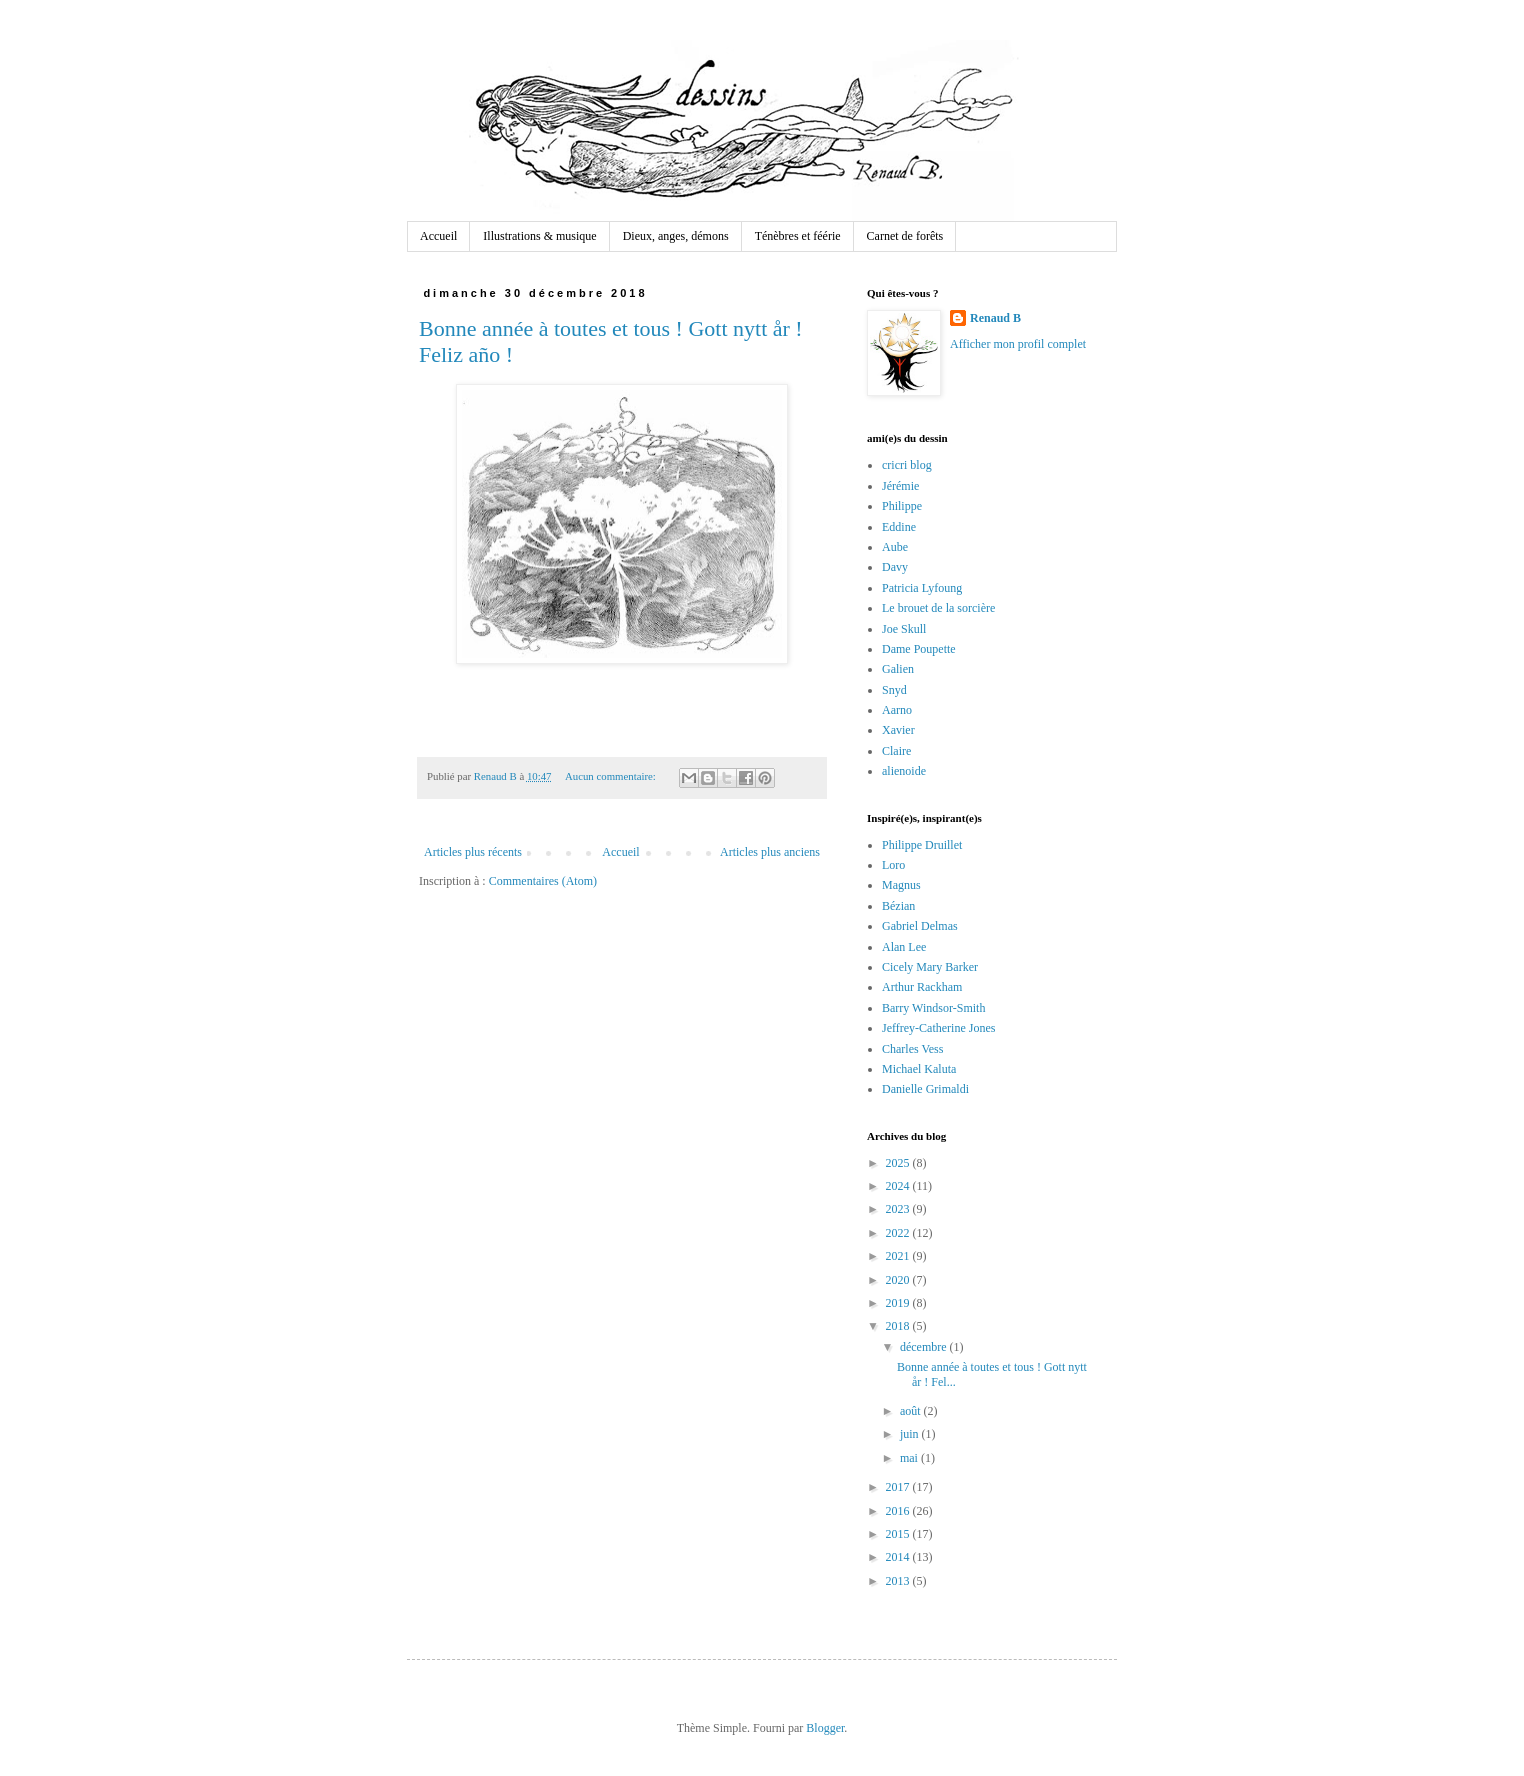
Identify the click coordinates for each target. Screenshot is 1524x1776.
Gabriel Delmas (920, 926)
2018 (899, 1326)
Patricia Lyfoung (922, 588)
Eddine (899, 527)
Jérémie (900, 486)
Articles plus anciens (770, 852)
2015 (899, 1534)
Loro (893, 865)
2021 (899, 1256)
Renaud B (995, 318)
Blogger (825, 1728)
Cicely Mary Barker (930, 967)
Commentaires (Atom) (543, 881)
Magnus (901, 885)
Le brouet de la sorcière (938, 608)
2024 (899, 1186)
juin (911, 1434)
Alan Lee (904, 947)
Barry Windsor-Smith (933, 1008)
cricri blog (907, 465)
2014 (899, 1557)
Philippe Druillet (922, 845)
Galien (898, 669)
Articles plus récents (473, 852)
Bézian (898, 906)
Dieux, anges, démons (676, 236)
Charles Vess (912, 1049)
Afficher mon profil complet (1018, 344)
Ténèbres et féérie (798, 236)
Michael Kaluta (919, 1069)
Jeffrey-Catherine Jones (938, 1028)
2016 (899, 1511)
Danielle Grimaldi (925, 1089)
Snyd (894, 690)
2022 (899, 1233)
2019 (899, 1303)
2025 (899, 1163)
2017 (899, 1487)
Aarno (897, 710)
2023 (899, 1209)
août (912, 1411)
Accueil (438, 236)
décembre (925, 1347)
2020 (899, 1280)
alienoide (904, 771)
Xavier (898, 730)
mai (910, 1458)
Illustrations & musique (539, 236)
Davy (895, 567)
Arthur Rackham (922, 987)
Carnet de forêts (905, 236)
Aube (895, 547)
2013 (899, 1581)
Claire (896, 751)
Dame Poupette (919, 649)
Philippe (902, 506)
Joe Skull (904, 629)
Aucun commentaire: (612, 776)
